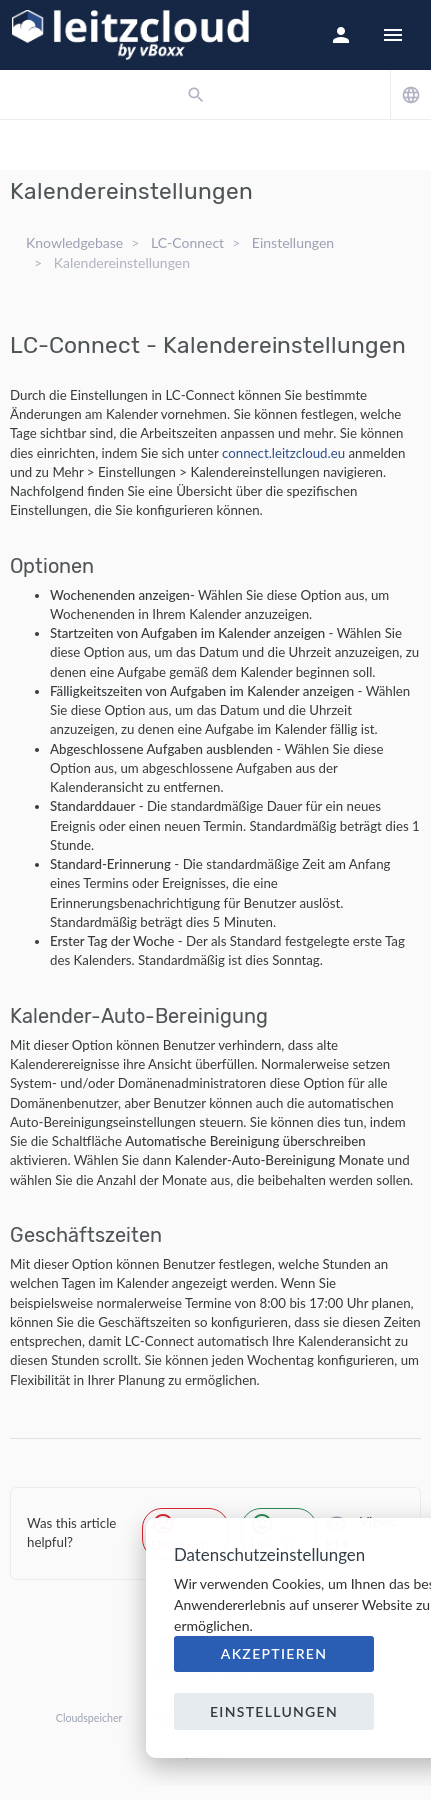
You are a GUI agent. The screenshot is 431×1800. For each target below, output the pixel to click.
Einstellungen (293, 242)
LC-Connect (187, 242)
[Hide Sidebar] (393, 35)
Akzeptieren (274, 1653)
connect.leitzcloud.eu (283, 453)
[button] (341, 35)
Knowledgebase (74, 242)
